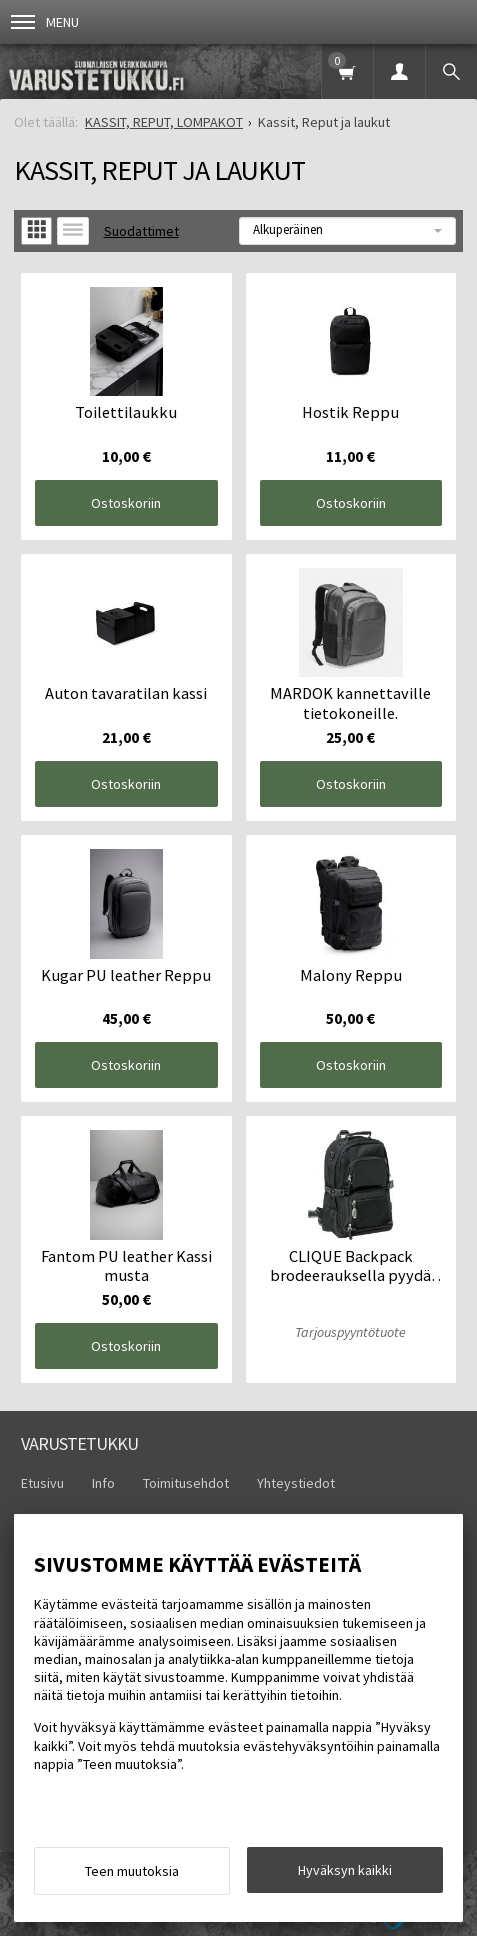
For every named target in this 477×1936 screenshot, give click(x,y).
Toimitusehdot (186, 1483)
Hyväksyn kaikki (345, 1870)
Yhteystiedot (296, 1483)
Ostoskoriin (126, 503)
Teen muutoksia (132, 1871)
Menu (45, 22)
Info (103, 1483)
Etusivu (42, 1483)
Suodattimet (141, 231)
